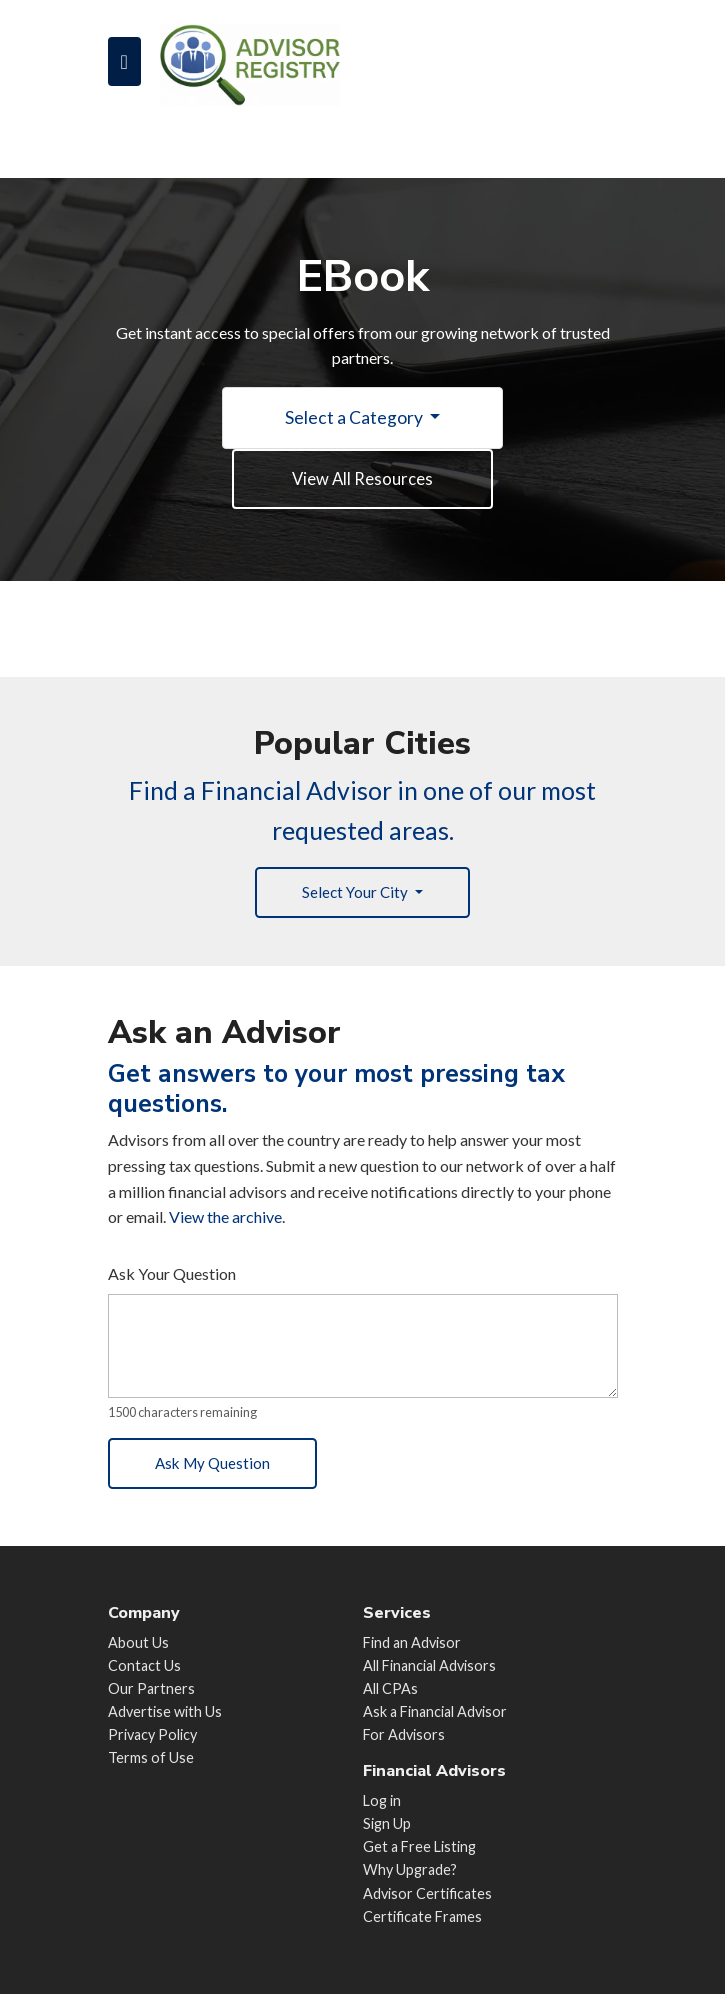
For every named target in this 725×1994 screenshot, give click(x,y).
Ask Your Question (172, 1279)
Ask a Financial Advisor (435, 1711)
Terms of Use (151, 1757)
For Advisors (404, 1734)
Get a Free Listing (419, 1846)
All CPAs (390, 1688)
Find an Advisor (412, 1642)
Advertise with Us (165, 1711)
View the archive (225, 1222)
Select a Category (355, 417)
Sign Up (387, 1823)
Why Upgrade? (410, 1869)
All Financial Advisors (429, 1665)
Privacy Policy (152, 1734)
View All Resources (363, 479)
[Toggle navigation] (124, 61)
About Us (138, 1642)
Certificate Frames (422, 1916)
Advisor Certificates (427, 1893)
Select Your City (356, 896)
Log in (382, 1800)
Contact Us (144, 1665)
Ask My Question (218, 1470)
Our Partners (151, 1688)
